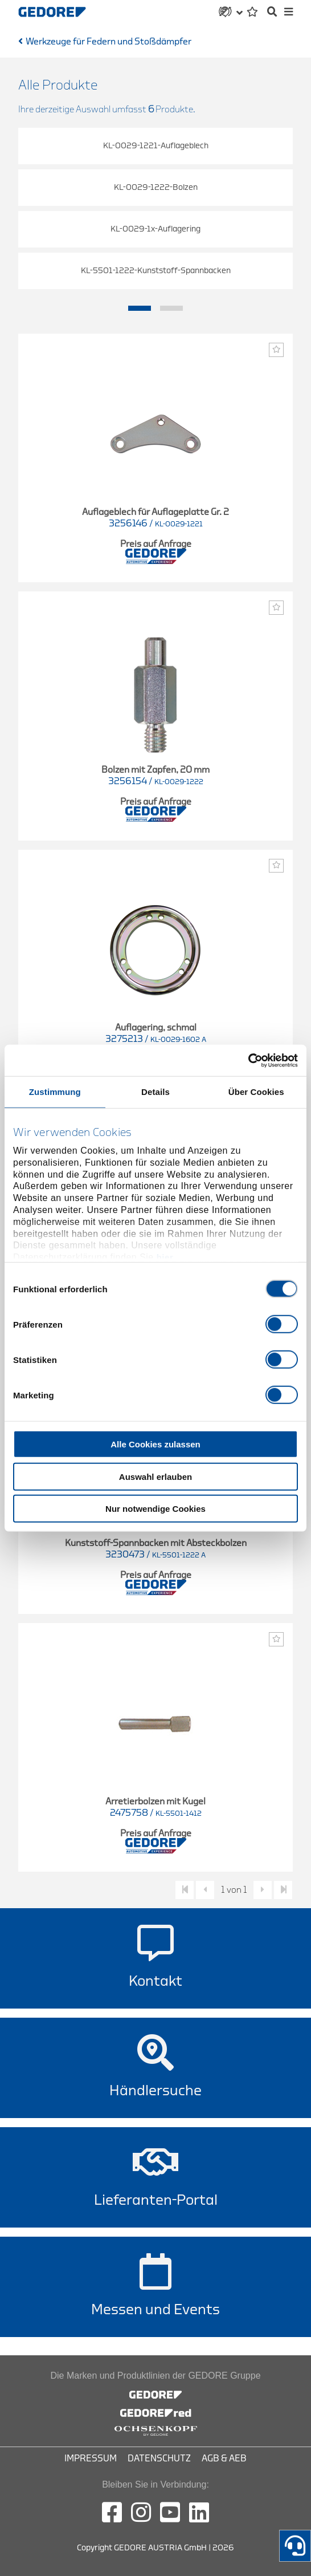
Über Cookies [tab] (256, 1092)
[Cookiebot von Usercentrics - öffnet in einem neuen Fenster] (248, 1060)
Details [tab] (155, 1092)
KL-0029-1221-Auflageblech (155, 145)
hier (165, 1257)
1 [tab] (139, 308)
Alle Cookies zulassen (155, 1444)
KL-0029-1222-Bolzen (156, 187)
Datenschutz (159, 2458)
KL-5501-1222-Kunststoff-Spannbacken (156, 270)
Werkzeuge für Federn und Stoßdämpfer (108, 41)
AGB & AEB (224, 2458)
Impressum (90, 2458)
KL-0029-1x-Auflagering (155, 229)
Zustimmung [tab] (55, 1092)
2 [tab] (171, 308)
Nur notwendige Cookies (155, 1509)
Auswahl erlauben (155, 1476)
